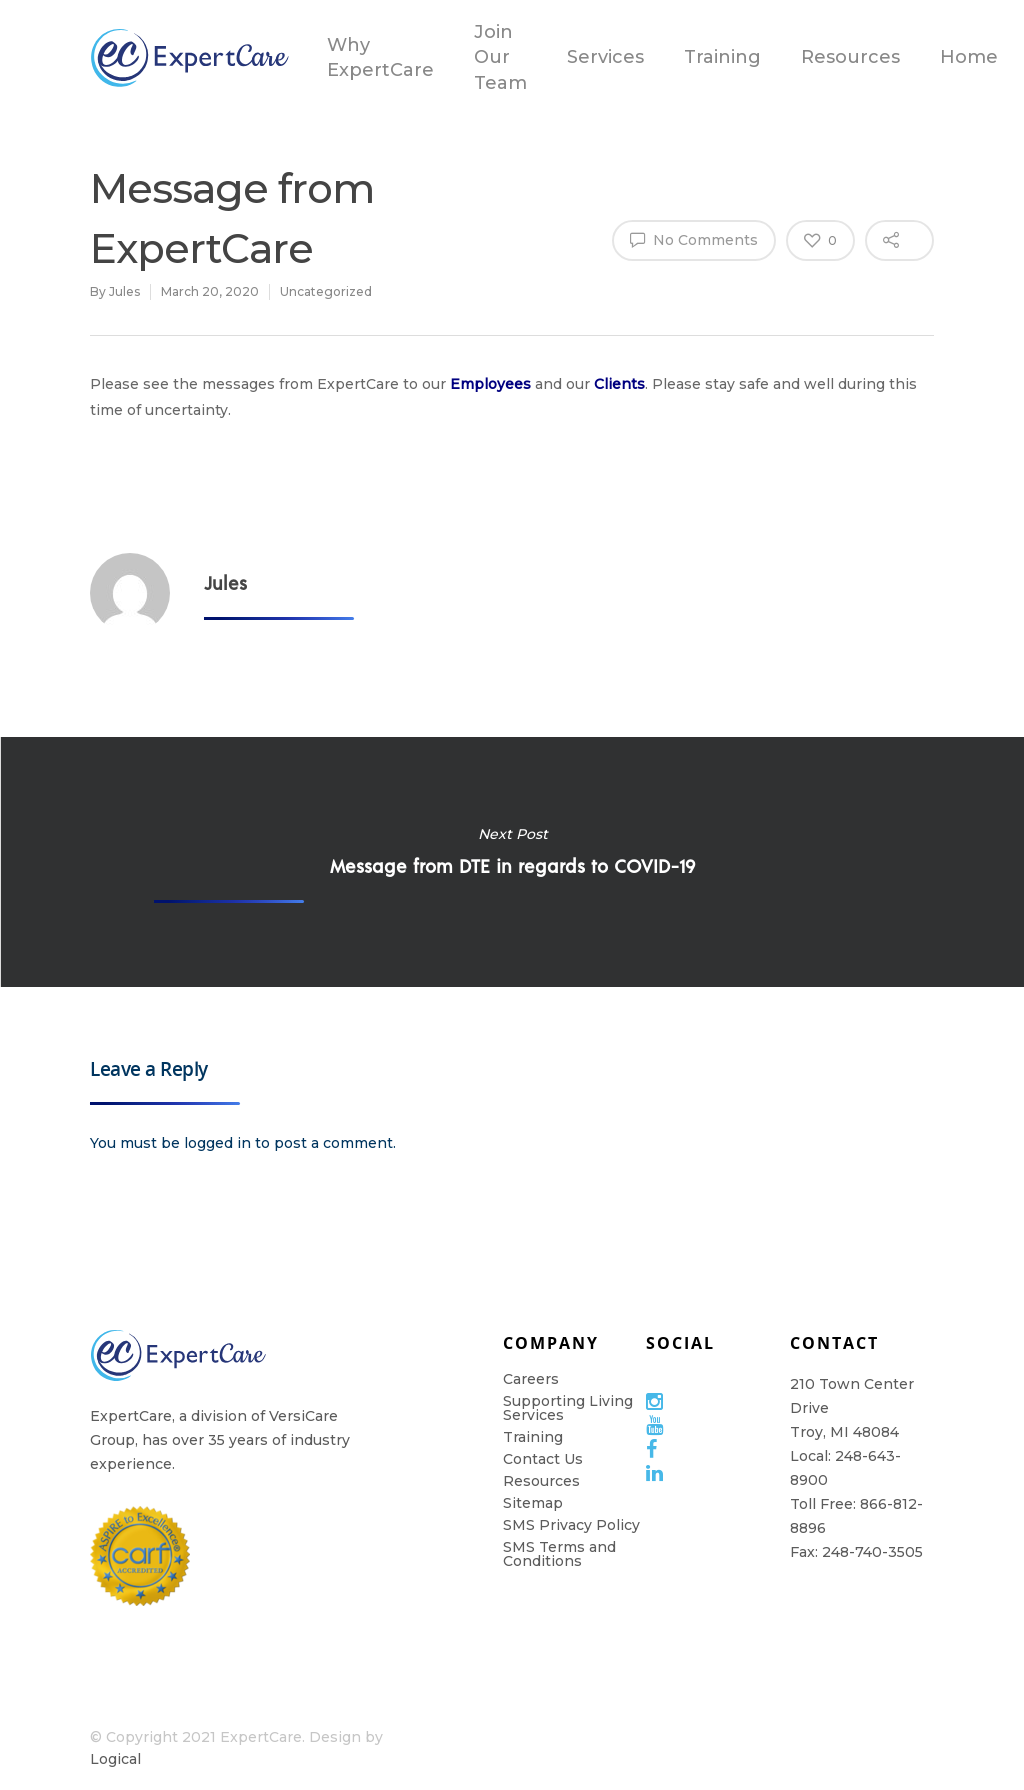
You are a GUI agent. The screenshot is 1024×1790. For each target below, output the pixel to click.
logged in (217, 1143)
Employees (490, 384)
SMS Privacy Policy (571, 1525)
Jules (124, 291)
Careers (531, 1379)
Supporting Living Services (568, 1408)
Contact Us (543, 1459)
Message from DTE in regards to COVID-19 (512, 862)
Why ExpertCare (380, 57)
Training (722, 57)
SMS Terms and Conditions (559, 1554)
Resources (850, 57)
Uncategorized (326, 291)
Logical (115, 1759)
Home (969, 57)
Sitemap (533, 1503)
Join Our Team (500, 57)
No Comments (694, 239)
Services (605, 57)
